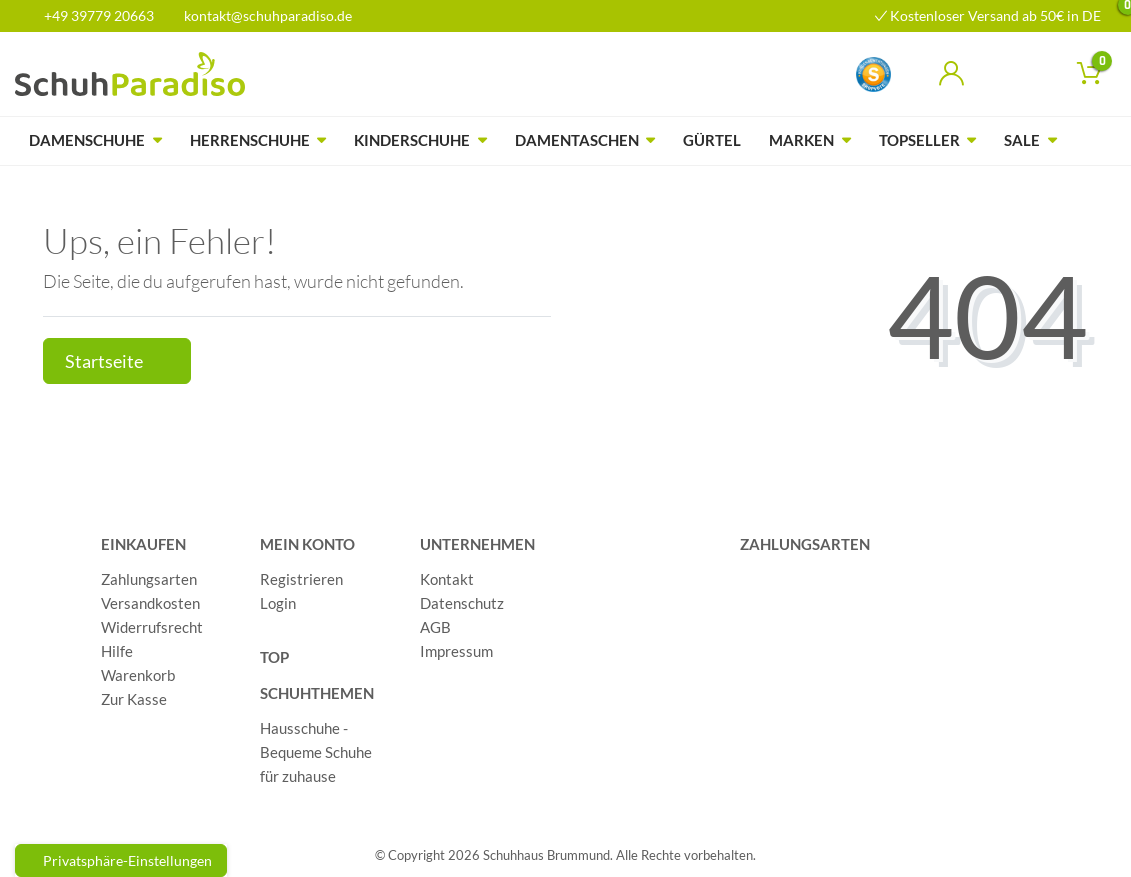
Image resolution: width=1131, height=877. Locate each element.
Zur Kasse (134, 699)
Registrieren (301, 579)
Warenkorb (138, 675)
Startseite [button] (117, 361)
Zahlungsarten (149, 579)
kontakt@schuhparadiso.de (259, 15)
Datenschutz (462, 603)
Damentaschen (577, 140)
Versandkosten (150, 603)
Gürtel (712, 140)
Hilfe (117, 651)
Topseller (919, 140)
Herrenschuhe (250, 140)
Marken (801, 140)
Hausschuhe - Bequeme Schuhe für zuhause (316, 752)
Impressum (456, 651)
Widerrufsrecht (152, 627)
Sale (1022, 140)
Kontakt (447, 579)
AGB (435, 627)
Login (278, 603)
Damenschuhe (87, 140)
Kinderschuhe (412, 140)
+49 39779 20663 (92, 15)
